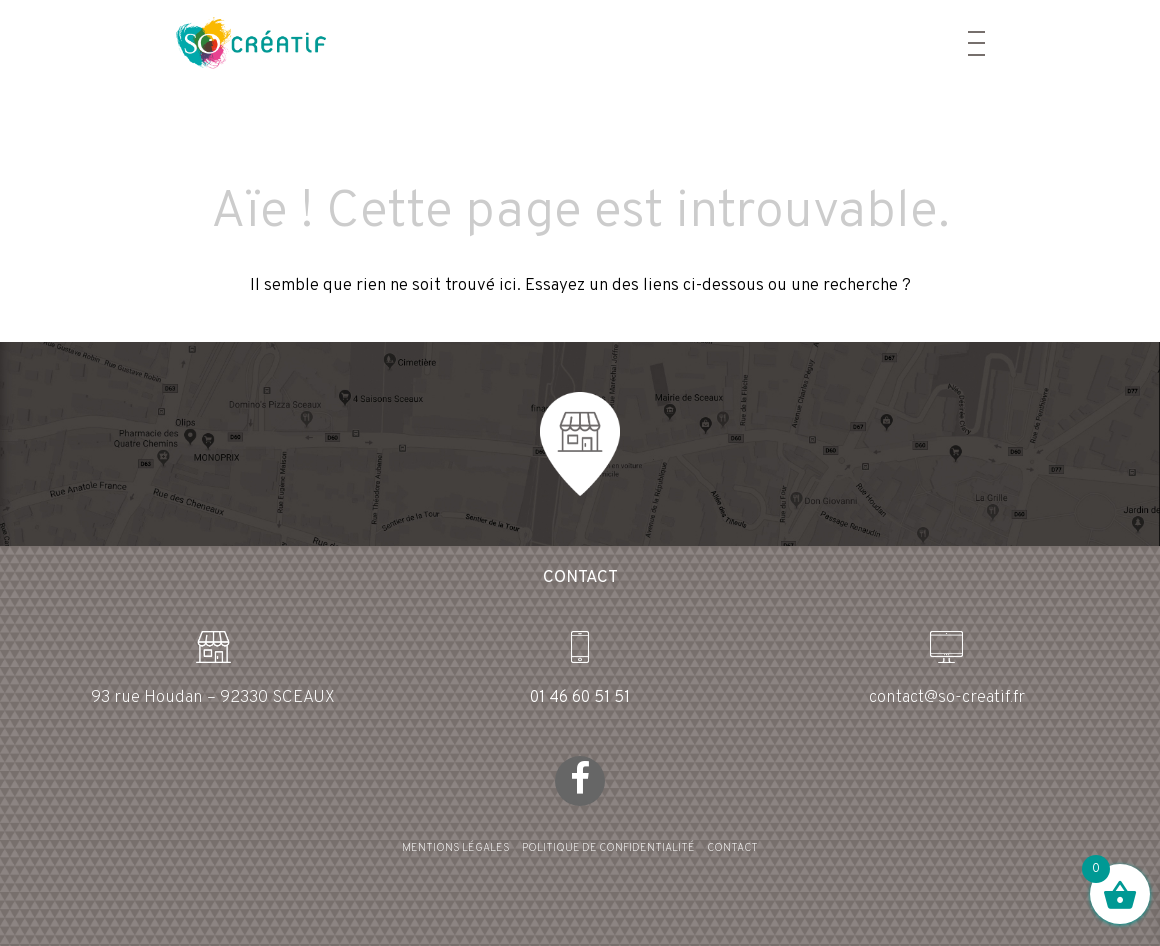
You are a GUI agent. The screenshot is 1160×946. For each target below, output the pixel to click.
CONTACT (732, 848)
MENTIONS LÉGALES (456, 848)
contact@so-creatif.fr (947, 698)
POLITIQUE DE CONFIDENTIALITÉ (608, 848)
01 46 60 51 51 (580, 698)
